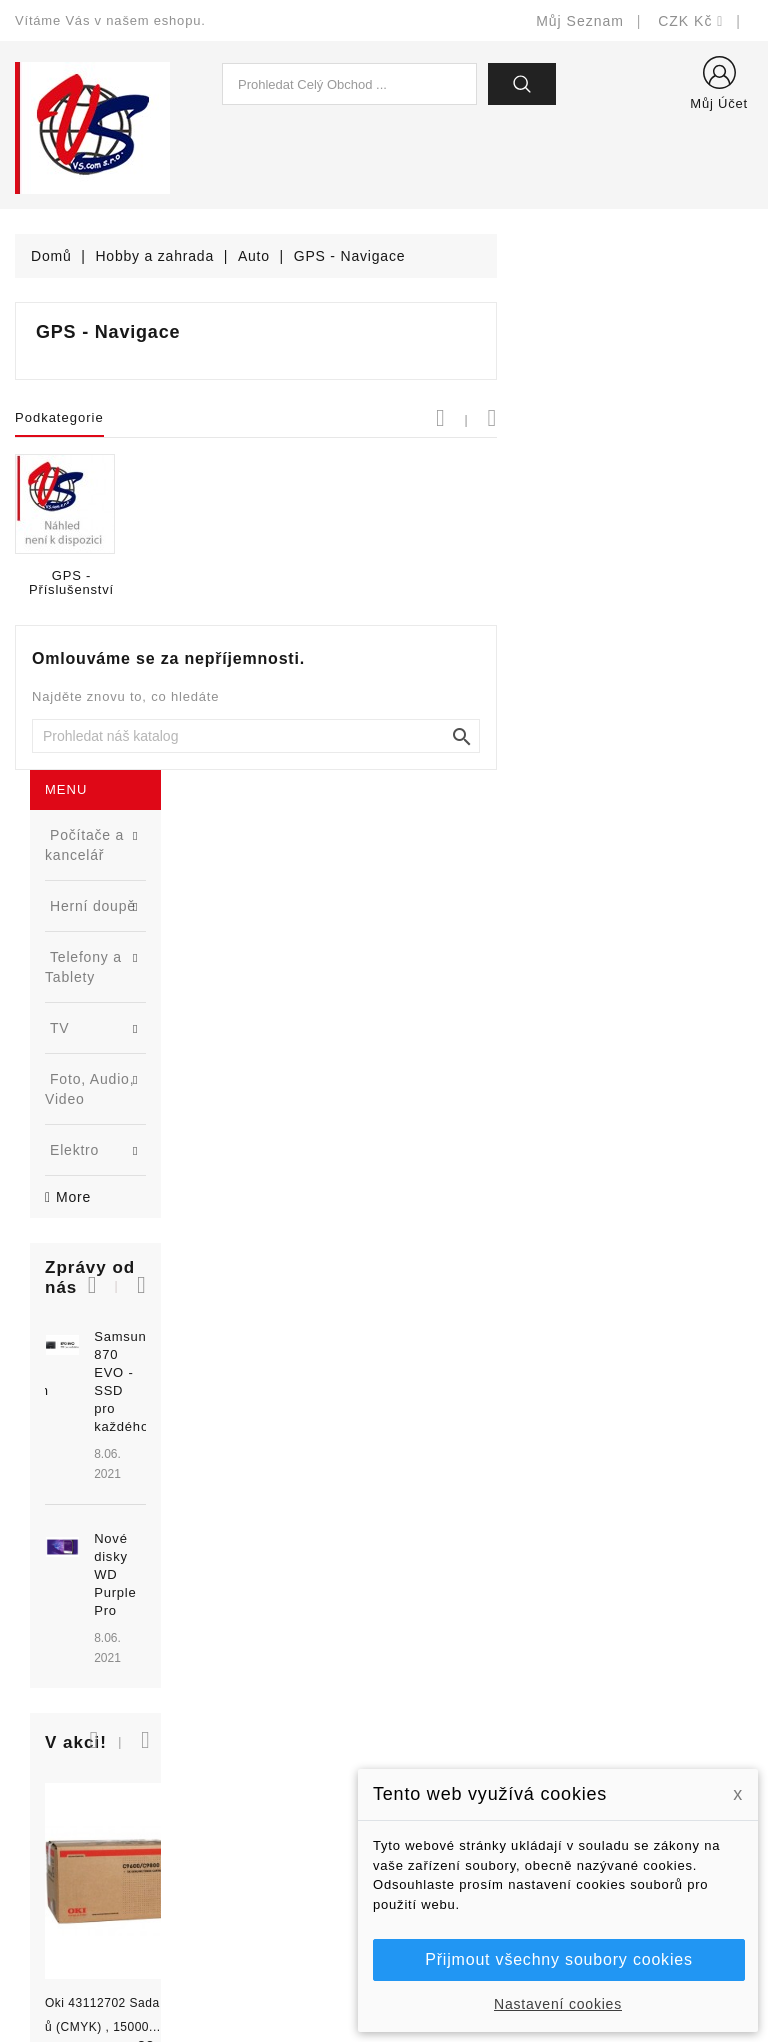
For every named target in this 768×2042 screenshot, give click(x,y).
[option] (128, 816)
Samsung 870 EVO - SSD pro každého (160, 743)
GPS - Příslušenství (327, 583)
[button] (192, 674)
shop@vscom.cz (94, 1830)
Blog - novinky (255, 1770)
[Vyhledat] (512, 736)
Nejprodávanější (261, 1710)
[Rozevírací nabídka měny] (691, 21)
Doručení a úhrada (461, 1666)
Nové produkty (255, 1680)
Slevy (225, 1650)
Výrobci (232, 1740)
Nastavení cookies (558, 2004)
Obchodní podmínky (465, 1756)
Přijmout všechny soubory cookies (558, 1959)
